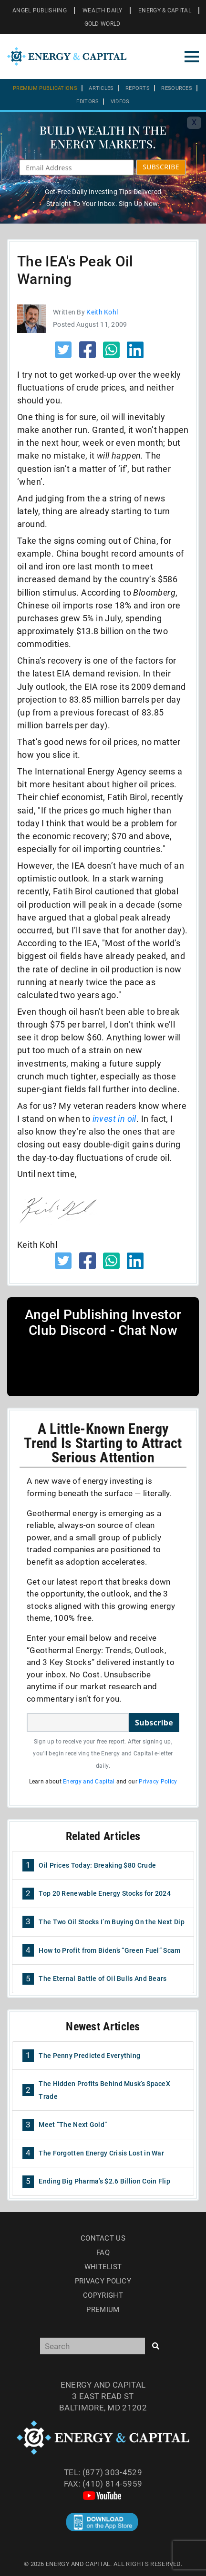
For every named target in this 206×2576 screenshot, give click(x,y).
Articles (101, 88)
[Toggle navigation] (192, 56)
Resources (176, 88)
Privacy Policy (158, 1781)
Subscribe (154, 1722)
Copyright (103, 2295)
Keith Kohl (102, 312)
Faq (103, 2252)
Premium (102, 2309)
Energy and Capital (88, 1781)
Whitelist (103, 2267)
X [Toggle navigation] (194, 122)
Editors (87, 101)
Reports (137, 88)
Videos (120, 101)
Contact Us (103, 2238)
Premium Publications (45, 88)
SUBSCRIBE (161, 166)
